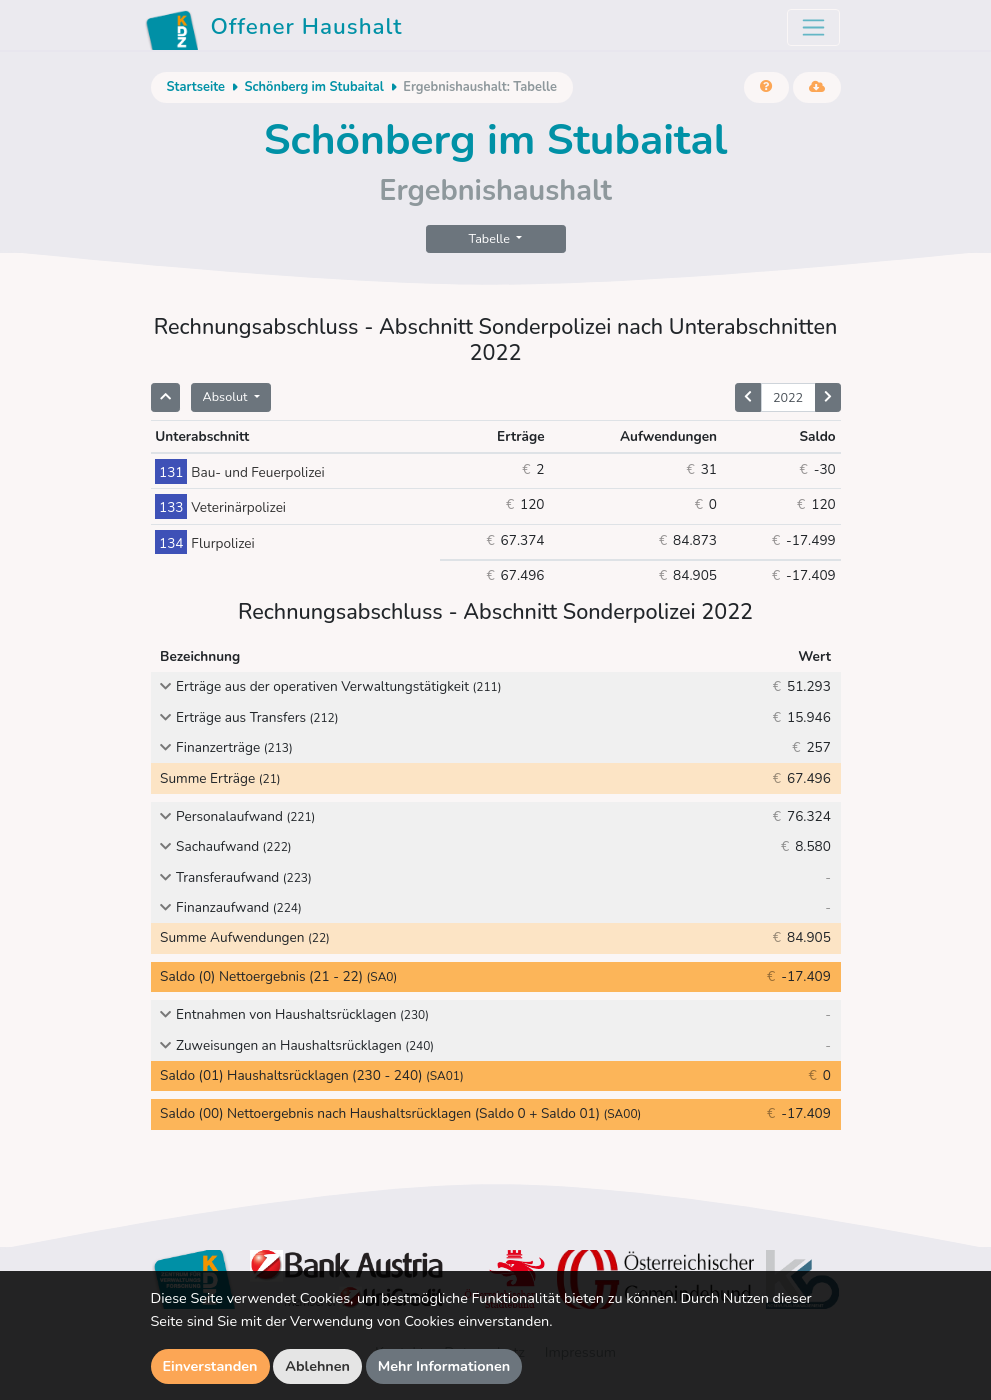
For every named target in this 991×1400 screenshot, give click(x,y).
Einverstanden (210, 1366)
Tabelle (491, 238)
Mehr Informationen (444, 1366)
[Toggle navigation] (813, 27)
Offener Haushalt (274, 30)
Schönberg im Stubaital (313, 87)
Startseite (196, 87)
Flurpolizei (204, 543)
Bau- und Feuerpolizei (239, 472)
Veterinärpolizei (220, 507)
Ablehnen (317, 1366)
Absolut (227, 396)
